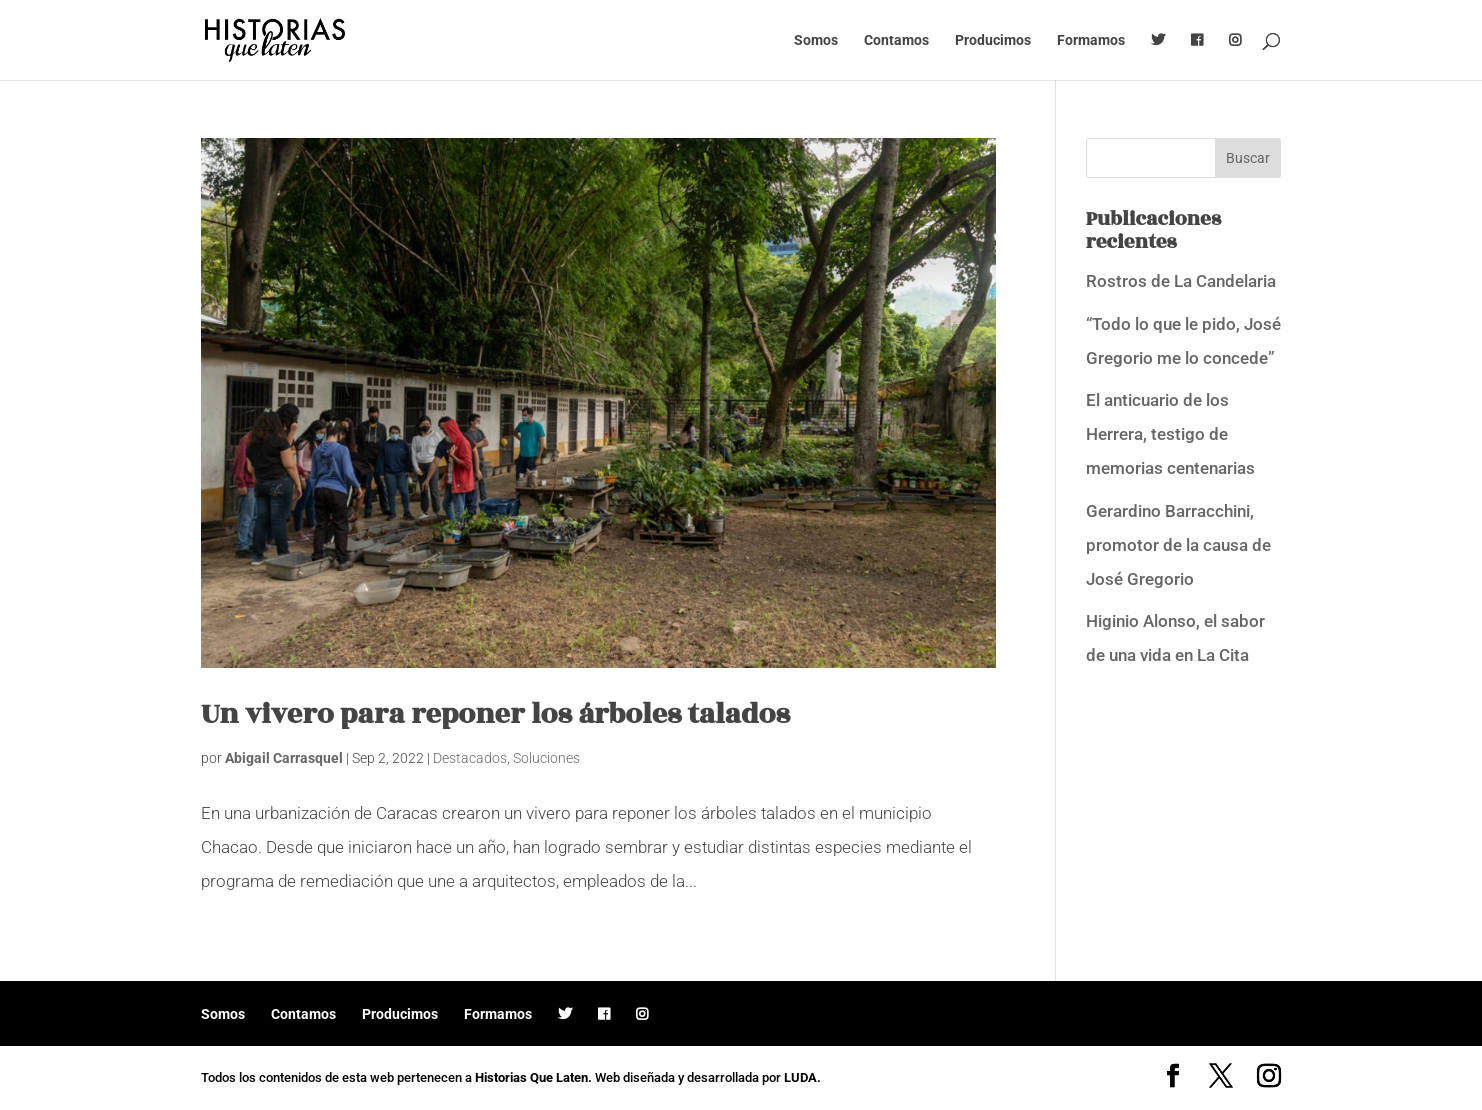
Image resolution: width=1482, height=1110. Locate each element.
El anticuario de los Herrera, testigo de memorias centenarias (1170, 434)
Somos (816, 40)
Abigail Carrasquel (284, 758)
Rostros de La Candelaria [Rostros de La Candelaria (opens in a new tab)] (1181, 281)
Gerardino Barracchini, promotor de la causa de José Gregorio (1178, 545)
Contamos (896, 40)
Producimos (993, 40)
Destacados (470, 758)
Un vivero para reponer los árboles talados (495, 714)
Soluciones (546, 758)
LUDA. (802, 1077)
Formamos (1091, 40)
